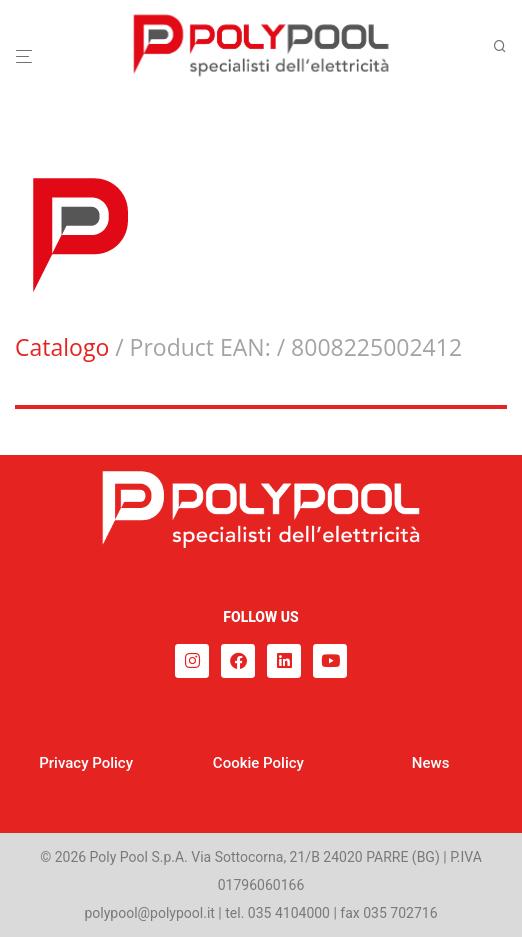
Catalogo (62, 347)
